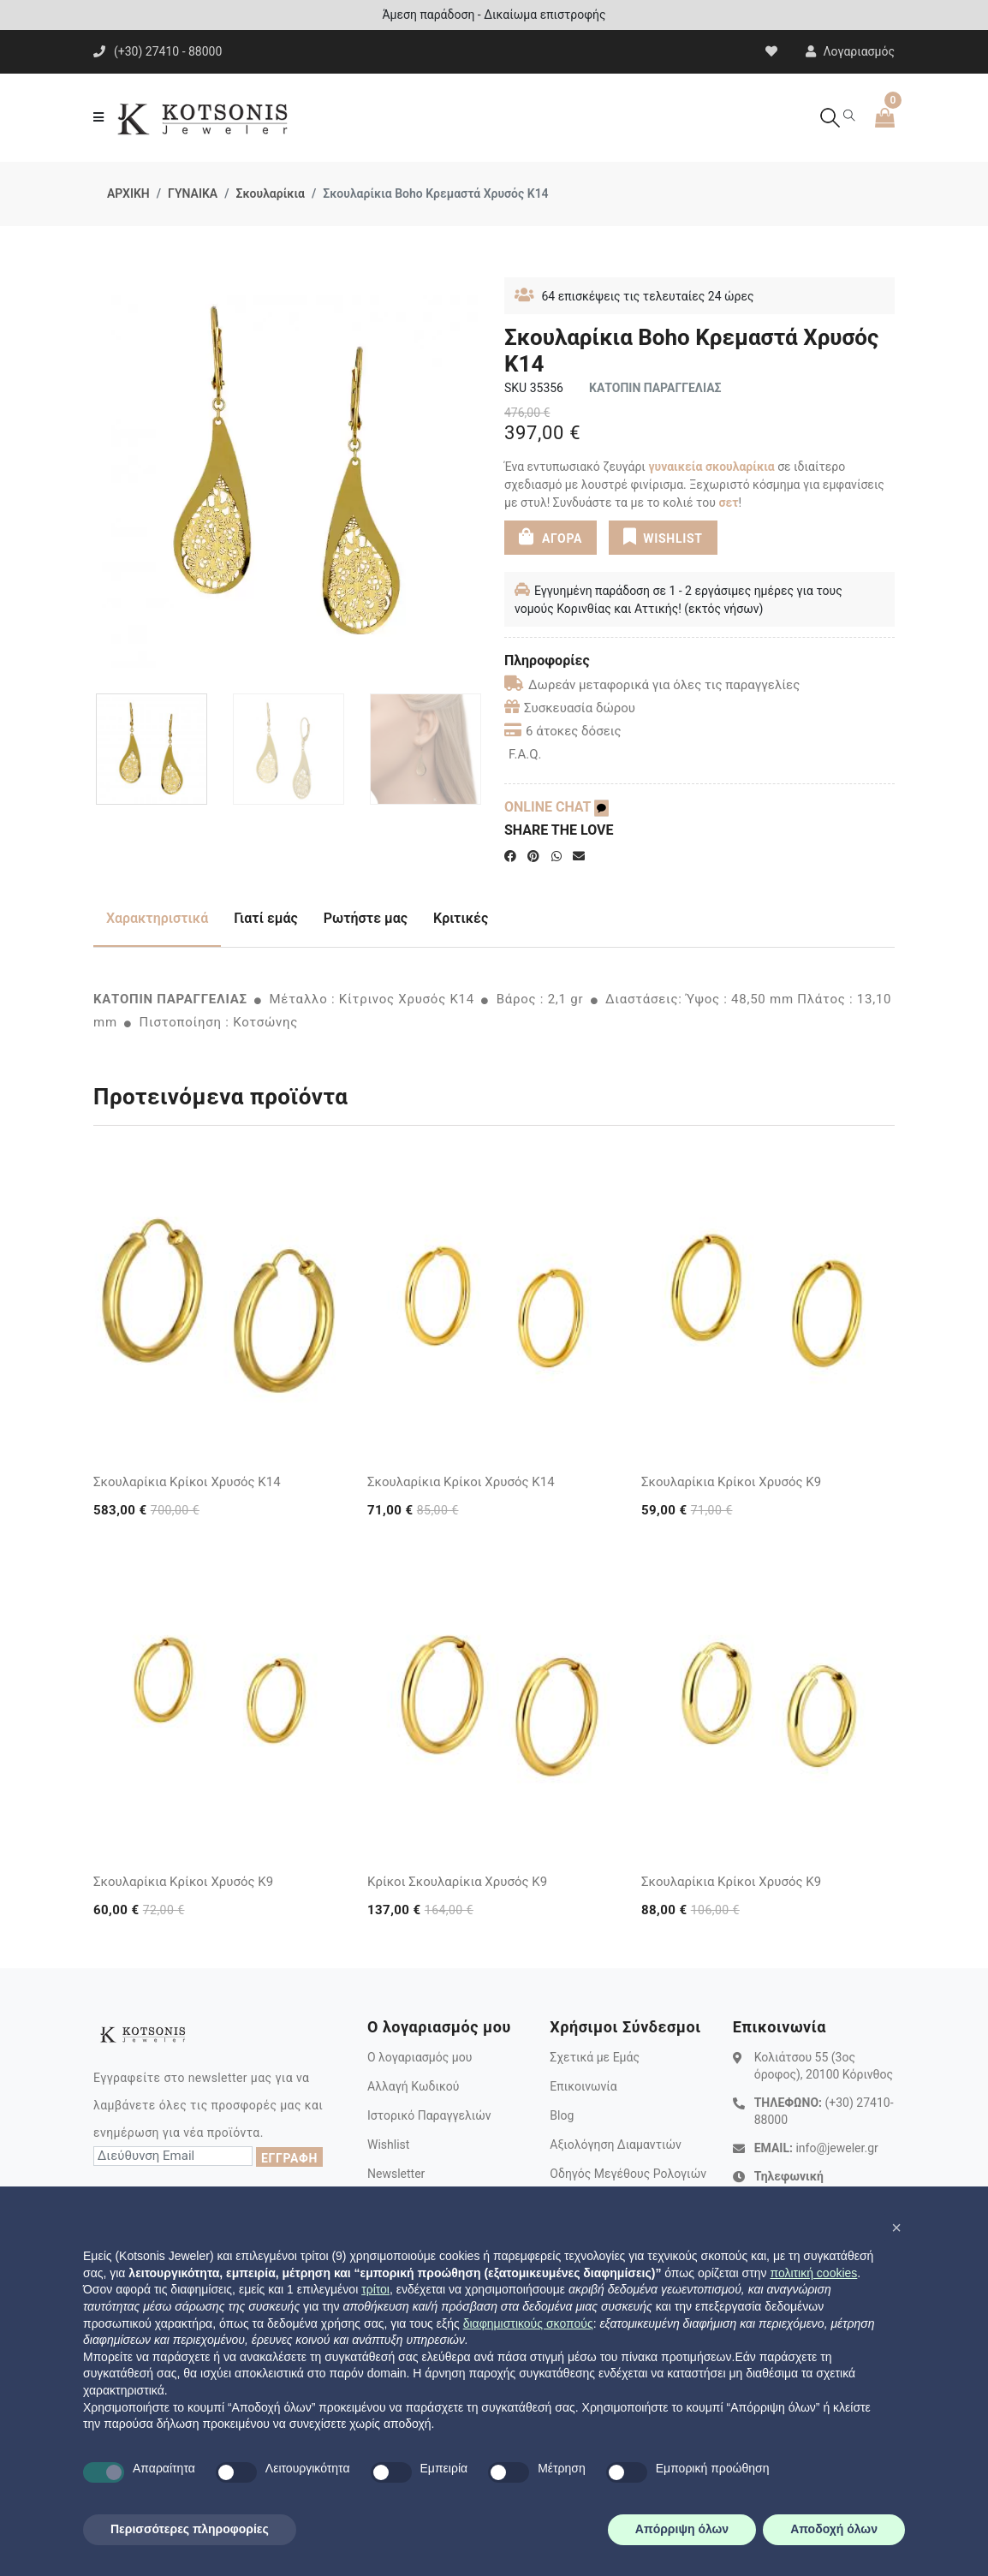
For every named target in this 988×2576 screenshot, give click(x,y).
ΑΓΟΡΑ (550, 536)
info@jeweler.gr (836, 2148)
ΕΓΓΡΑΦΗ (289, 2158)
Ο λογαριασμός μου (419, 2057)
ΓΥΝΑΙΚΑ (192, 193)
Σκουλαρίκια (269, 193)
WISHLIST (663, 536)
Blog (562, 2115)
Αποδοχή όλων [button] (834, 2529)
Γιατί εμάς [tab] (266, 918)
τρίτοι (375, 2289)
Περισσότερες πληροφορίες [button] (189, 2529)
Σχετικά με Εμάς (595, 2057)
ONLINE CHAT (556, 807)
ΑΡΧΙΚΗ (128, 193)
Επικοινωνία (583, 2086)
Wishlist (388, 2144)
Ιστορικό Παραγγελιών (429, 2115)
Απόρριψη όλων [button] (682, 2529)
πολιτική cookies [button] (813, 2273)
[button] (896, 2227)
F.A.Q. (525, 754)
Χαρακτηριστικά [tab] (157, 918)
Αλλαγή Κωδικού (413, 2086)
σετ (728, 502)
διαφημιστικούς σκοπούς (528, 2323)
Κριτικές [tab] (460, 918)
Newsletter (396, 2173)
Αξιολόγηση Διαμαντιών (615, 2144)
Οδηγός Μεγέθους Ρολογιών (628, 2173)
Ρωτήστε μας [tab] (366, 918)
